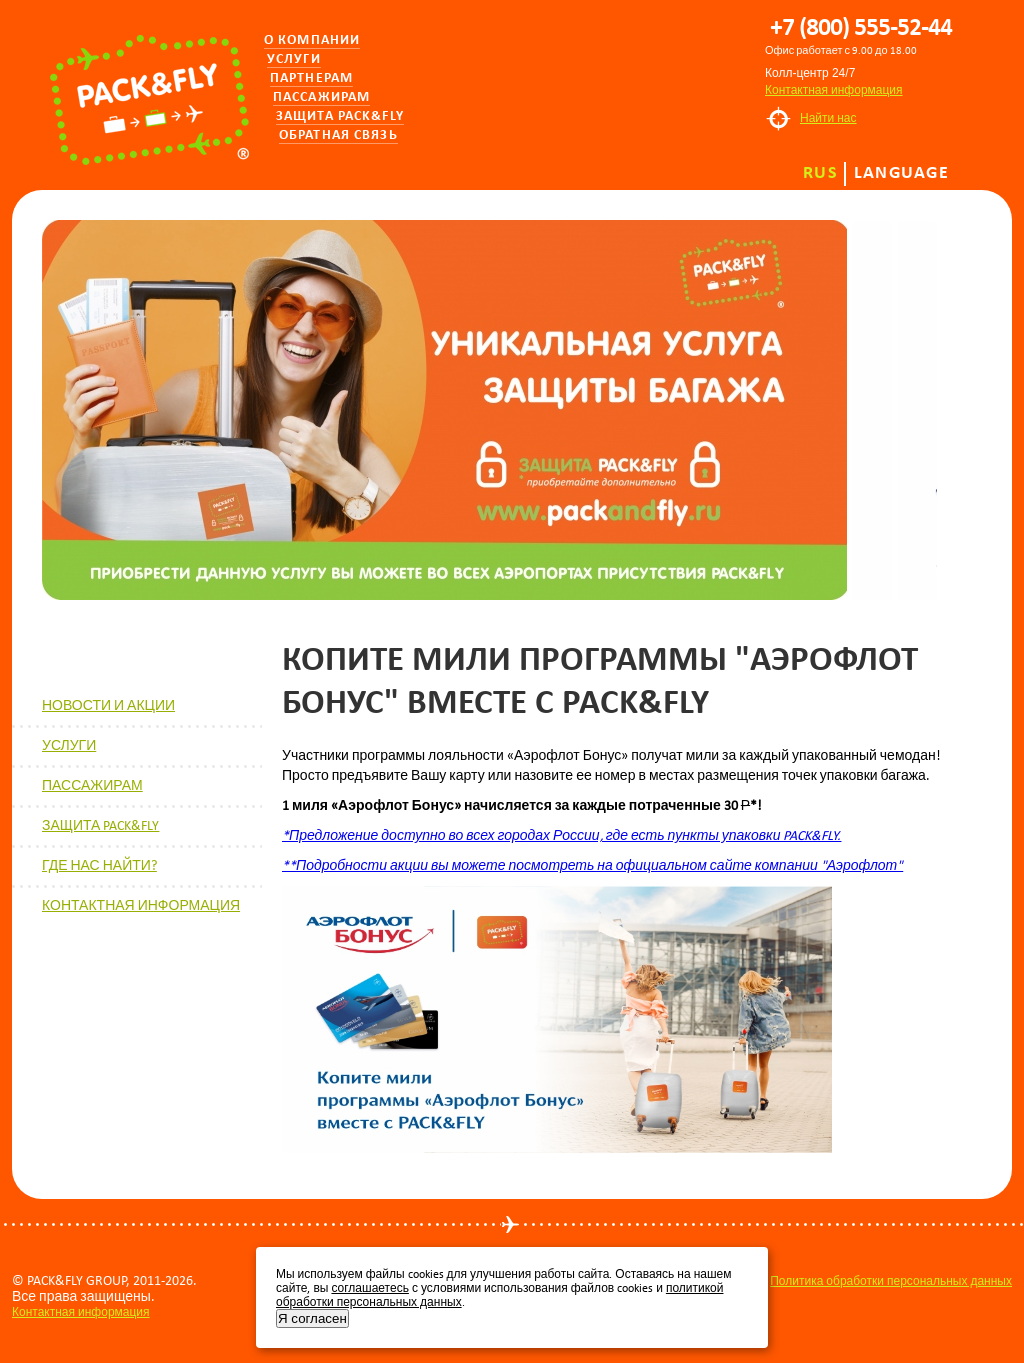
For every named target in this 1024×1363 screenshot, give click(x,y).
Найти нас (828, 118)
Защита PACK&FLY (340, 116)
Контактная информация (834, 90)
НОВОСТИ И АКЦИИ (108, 705)
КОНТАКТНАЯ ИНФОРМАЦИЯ (141, 905)
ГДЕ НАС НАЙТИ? (99, 865)
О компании (312, 40)
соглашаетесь (369, 1288)
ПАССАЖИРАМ (92, 785)
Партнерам (311, 78)
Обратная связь (338, 135)
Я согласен (312, 1318)
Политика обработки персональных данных (891, 1281)
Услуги (294, 59)
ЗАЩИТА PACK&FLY (100, 825)
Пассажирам (321, 97)
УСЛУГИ (69, 745)
